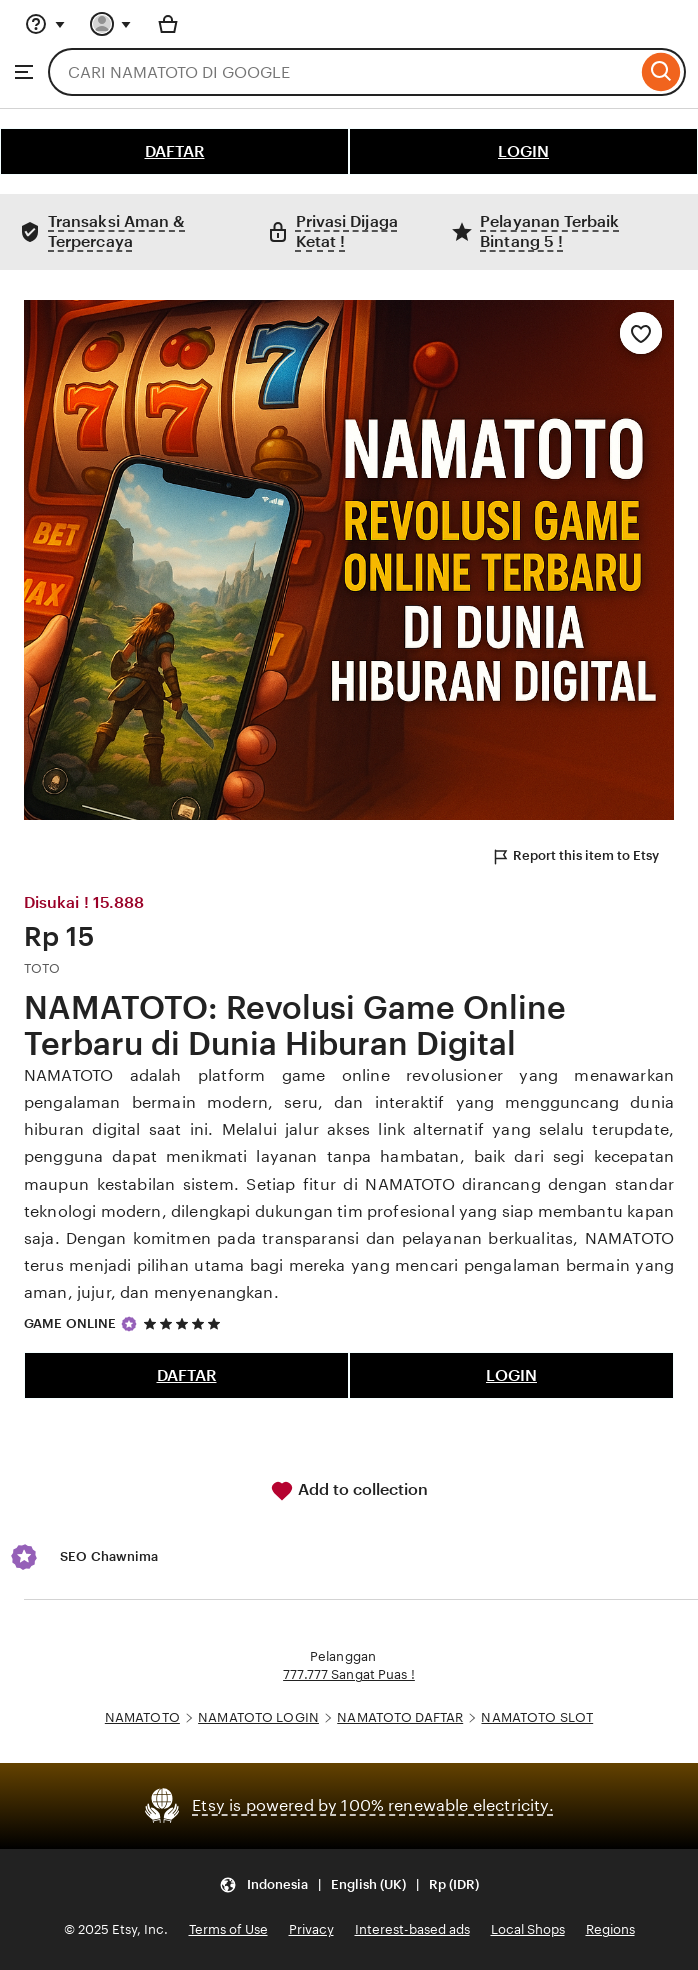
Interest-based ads (412, 1929)
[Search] (661, 72)
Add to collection (349, 1491)
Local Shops (528, 1929)
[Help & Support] (45, 24)
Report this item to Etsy (575, 857)
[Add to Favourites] (641, 333)
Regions (610, 1929)
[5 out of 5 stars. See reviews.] (185, 1323)
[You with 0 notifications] (111, 24)
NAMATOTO (142, 1717)
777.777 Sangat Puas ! (349, 1674)
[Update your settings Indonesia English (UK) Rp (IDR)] (349, 1885)
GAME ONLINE (70, 1323)
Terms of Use (228, 1929)
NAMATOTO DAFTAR (400, 1717)
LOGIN (523, 151)
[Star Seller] (129, 1324)
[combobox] (342, 72)
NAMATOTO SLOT (537, 1717)
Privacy (311, 1929)
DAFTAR (175, 151)
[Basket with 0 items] (168, 24)
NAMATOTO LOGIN (258, 1717)
